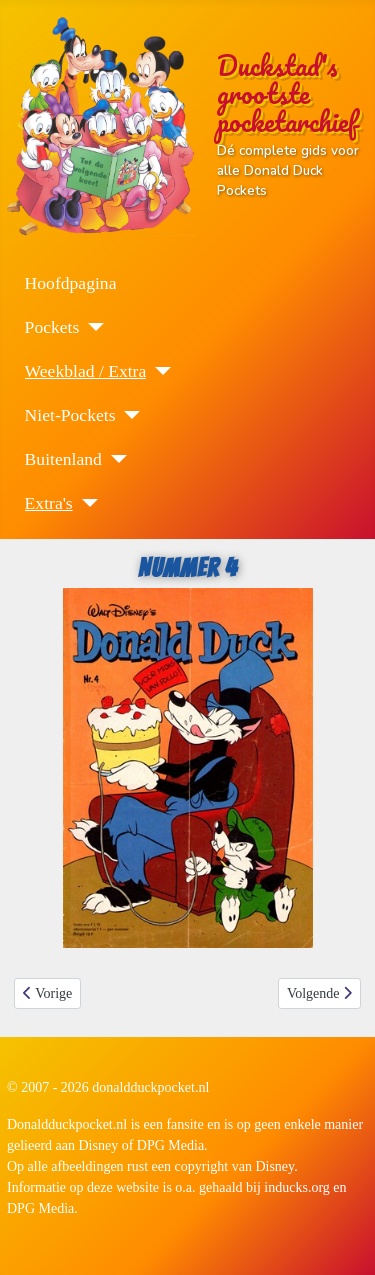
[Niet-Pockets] (127, 415)
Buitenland (63, 459)
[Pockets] (91, 327)
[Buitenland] (114, 459)
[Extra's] (85, 503)
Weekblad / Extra (86, 371)
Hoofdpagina (71, 283)
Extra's (49, 503)
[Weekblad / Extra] (158, 371)
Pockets (52, 327)
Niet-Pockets (70, 415)
